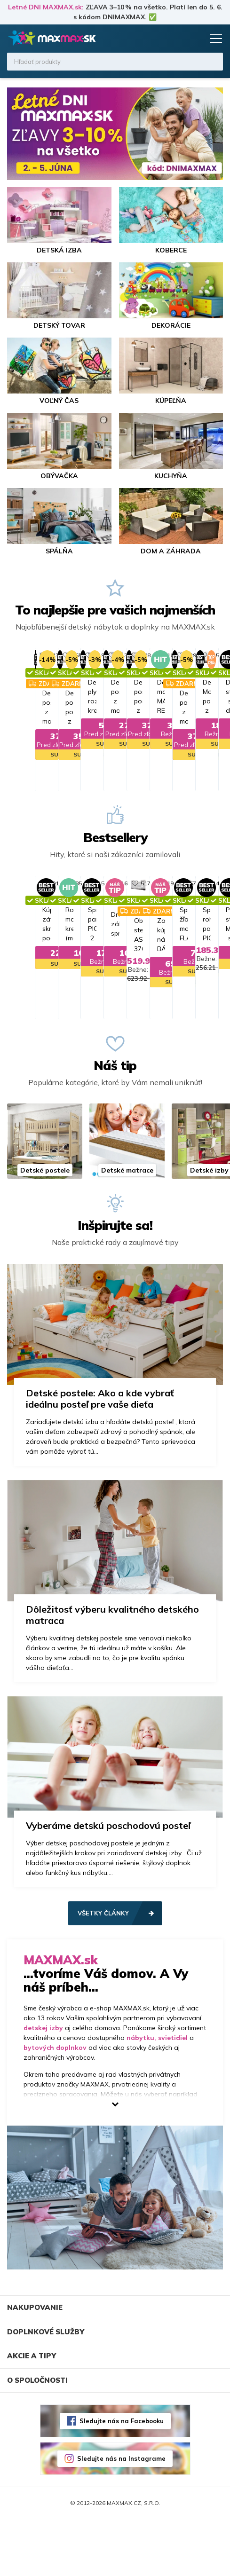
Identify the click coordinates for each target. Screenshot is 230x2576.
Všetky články (103, 1969)
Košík (195, 39)
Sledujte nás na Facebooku (121, 2477)
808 (192, 655)
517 (192, 911)
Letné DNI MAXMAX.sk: (46, 7)
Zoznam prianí (177, 39)
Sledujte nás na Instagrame (121, 2515)
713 (76, 655)
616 (76, 911)
